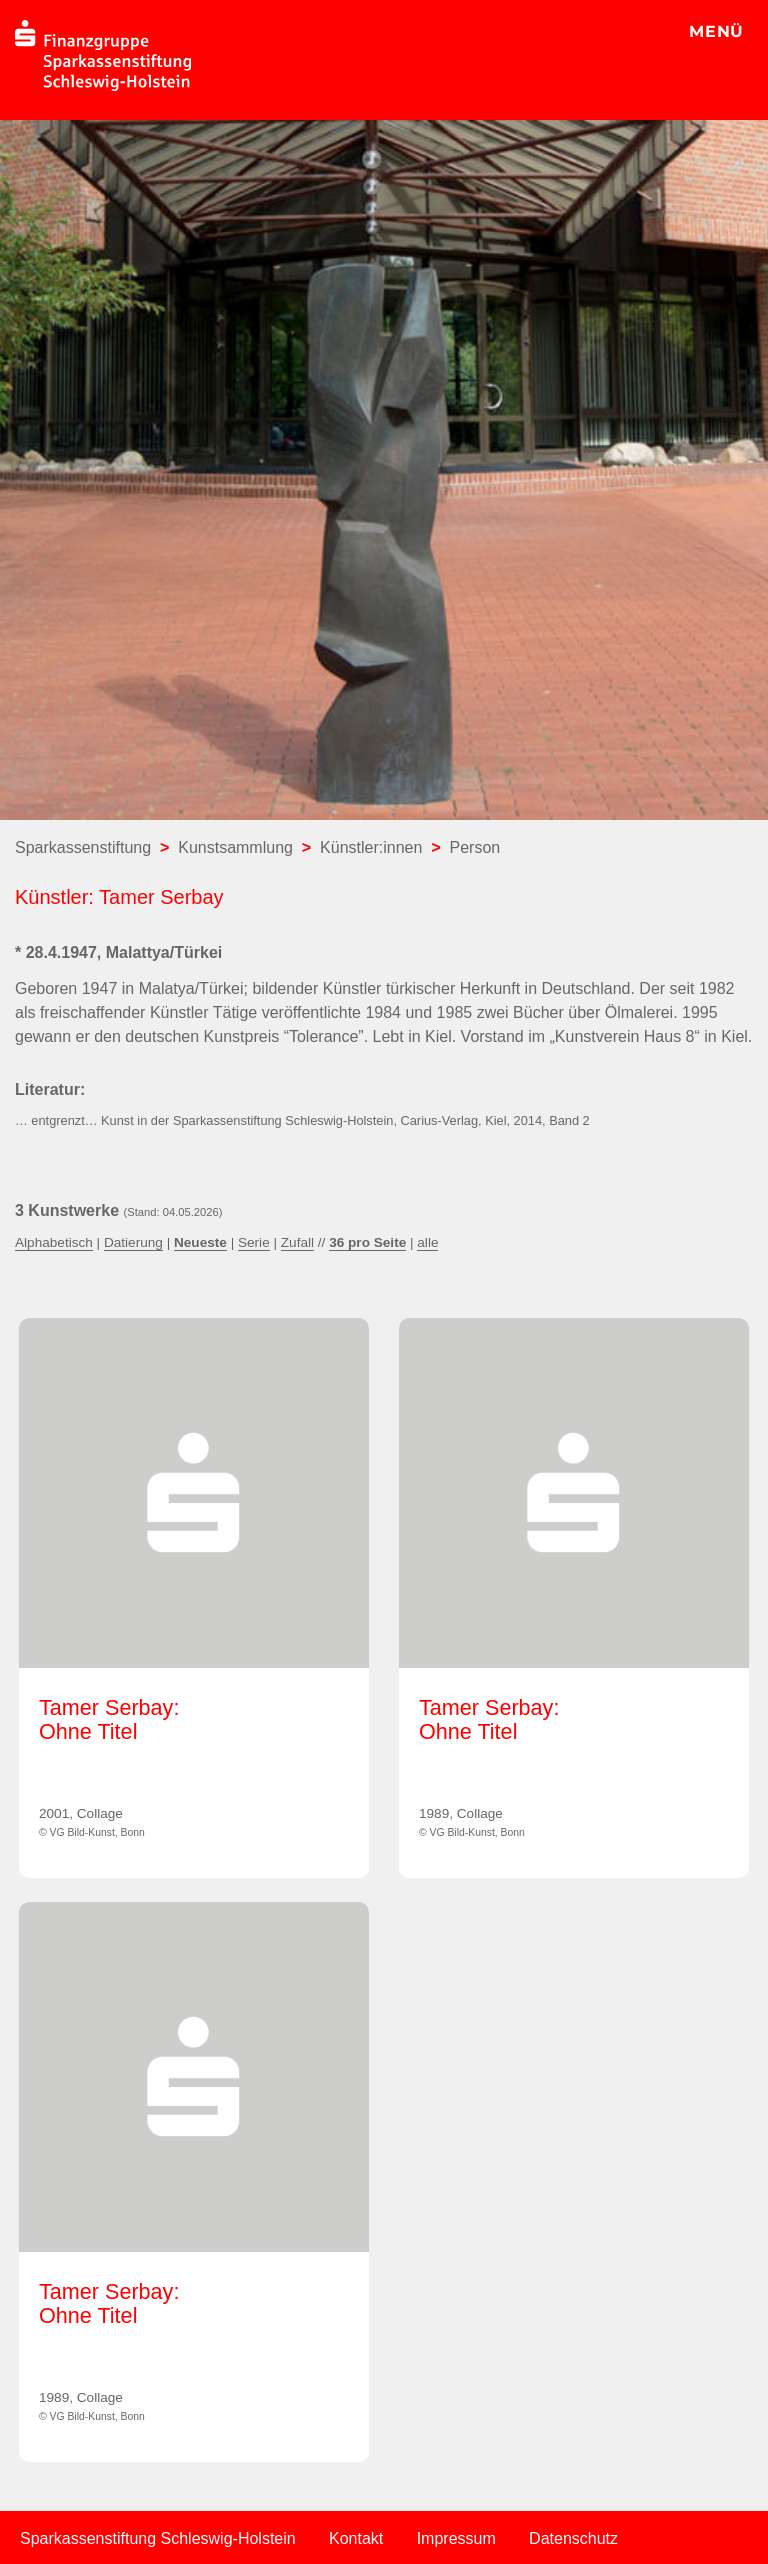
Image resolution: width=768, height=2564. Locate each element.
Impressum (456, 2538)
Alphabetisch (54, 1242)
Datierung (133, 1242)
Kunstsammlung (235, 847)
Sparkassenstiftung (83, 847)
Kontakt (356, 2538)
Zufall (297, 1242)
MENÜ (716, 31)
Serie (254, 1242)
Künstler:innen (371, 847)
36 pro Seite (367, 1242)
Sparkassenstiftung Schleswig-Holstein (158, 2538)
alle (427, 1242)
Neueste (200, 1242)
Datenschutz (573, 2538)
